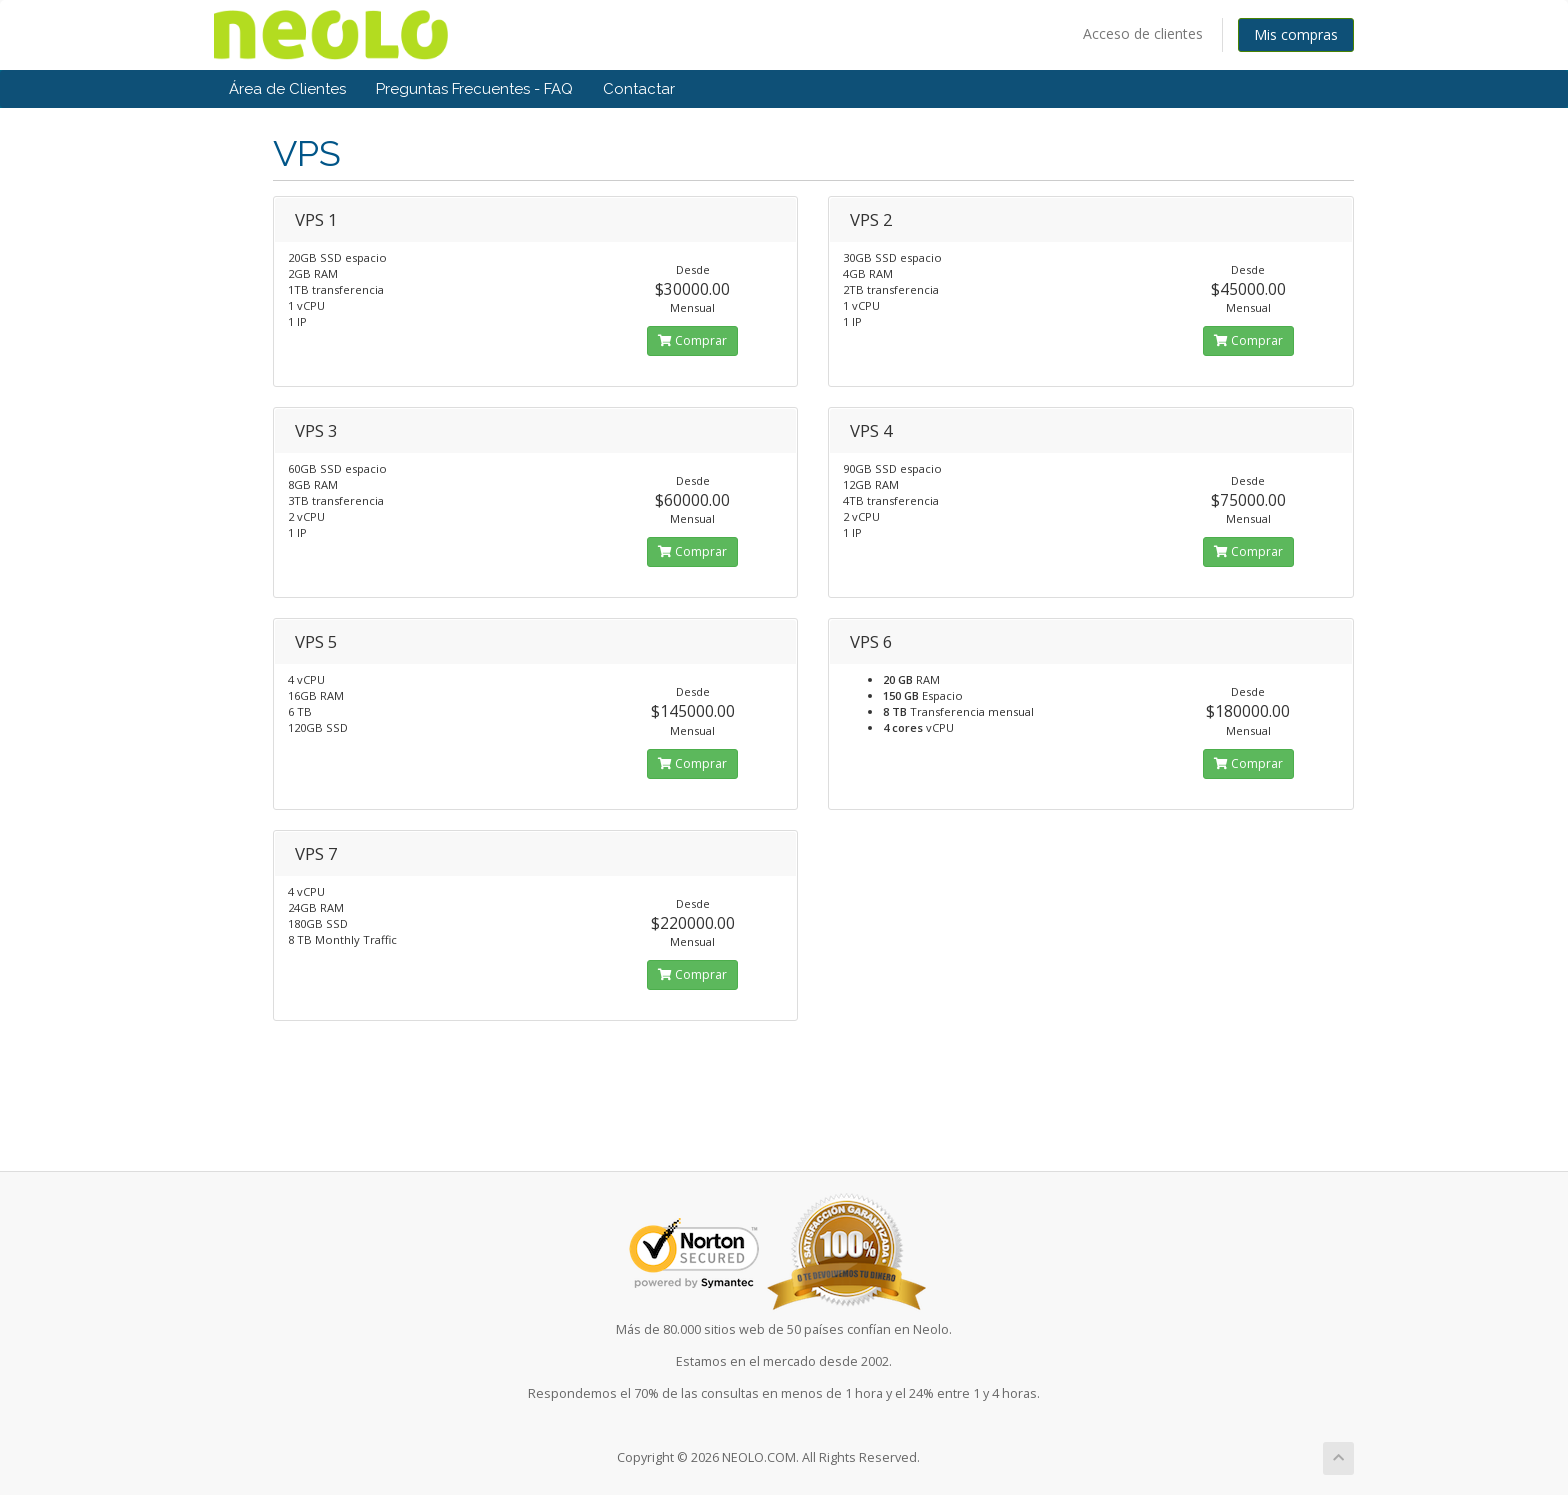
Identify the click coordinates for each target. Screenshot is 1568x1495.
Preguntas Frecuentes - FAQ (474, 89)
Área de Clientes (287, 89)
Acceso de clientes (1143, 33)
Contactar (639, 89)
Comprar (692, 340)
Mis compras (1296, 34)
